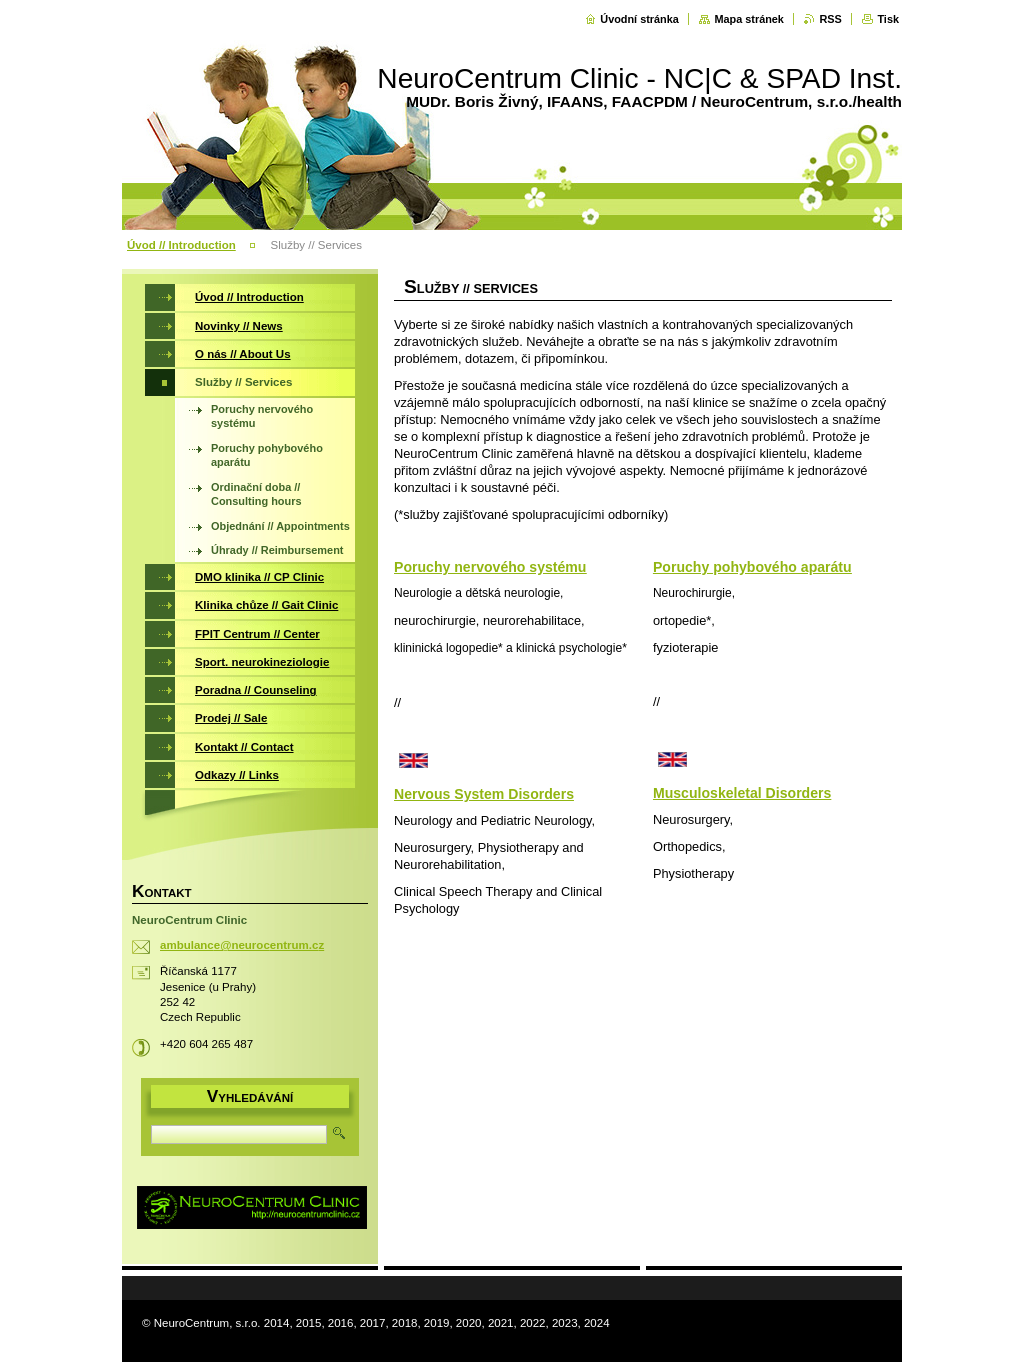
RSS (830, 19)
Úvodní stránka (639, 19)
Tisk (888, 19)
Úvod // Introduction (181, 245)
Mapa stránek (749, 19)
